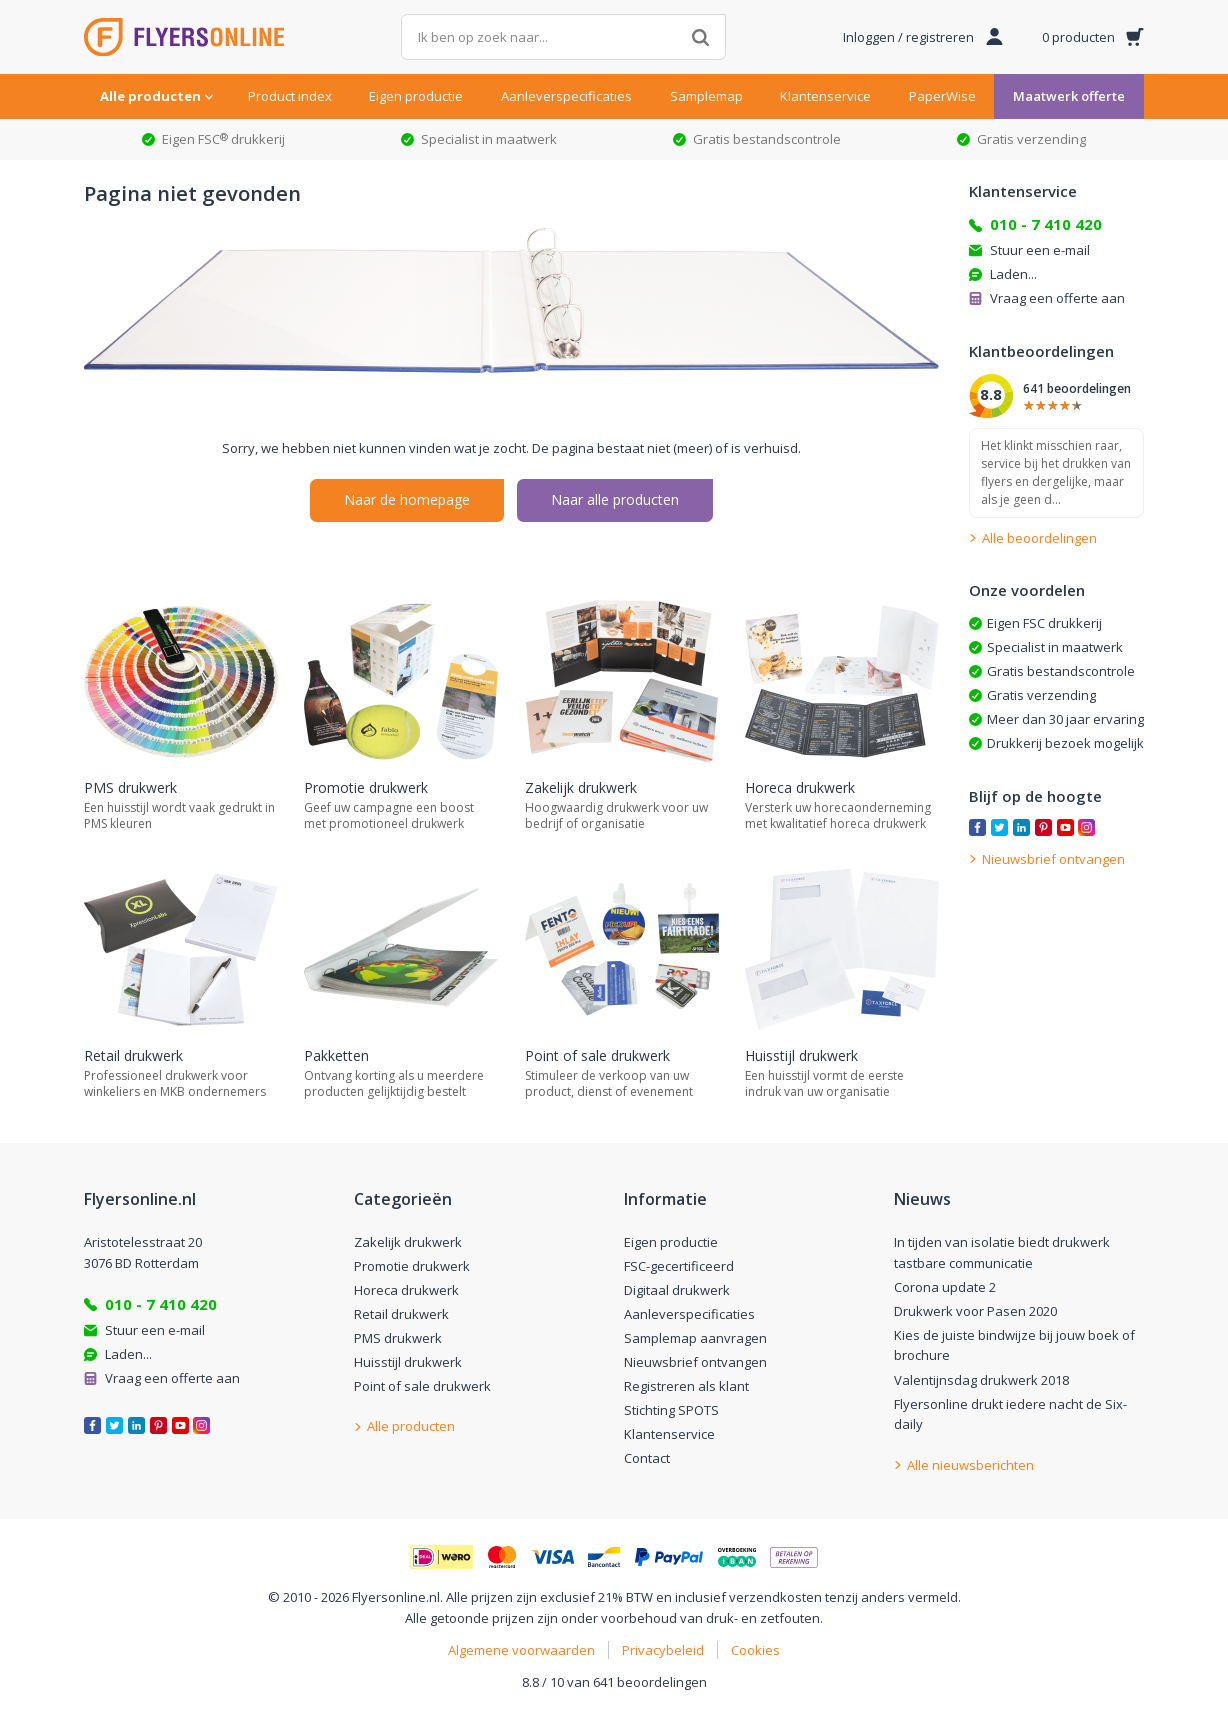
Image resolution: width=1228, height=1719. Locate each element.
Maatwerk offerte (1069, 96)
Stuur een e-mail (1040, 250)
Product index (290, 96)
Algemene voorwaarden (521, 1650)
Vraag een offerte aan (1057, 298)
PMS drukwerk (398, 1338)
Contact (647, 1458)
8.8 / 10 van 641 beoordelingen (614, 1682)
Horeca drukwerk (406, 1290)
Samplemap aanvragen (695, 1338)
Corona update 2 (945, 1287)
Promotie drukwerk (412, 1266)
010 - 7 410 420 (1046, 224)
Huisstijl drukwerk (408, 1362)
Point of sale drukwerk (422, 1386)
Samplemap (706, 96)
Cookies (755, 1650)
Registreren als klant (686, 1386)
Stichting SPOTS (671, 1410)
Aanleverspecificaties (566, 96)
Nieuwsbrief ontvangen (695, 1362)
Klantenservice (825, 96)
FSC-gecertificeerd (679, 1266)
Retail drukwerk (401, 1314)
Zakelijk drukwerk (408, 1242)
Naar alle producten (615, 499)
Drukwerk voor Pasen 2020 (975, 1311)
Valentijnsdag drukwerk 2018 (981, 1380)
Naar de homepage (407, 499)
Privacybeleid (663, 1650)
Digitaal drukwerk (677, 1290)
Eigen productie (416, 96)
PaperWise (942, 96)
